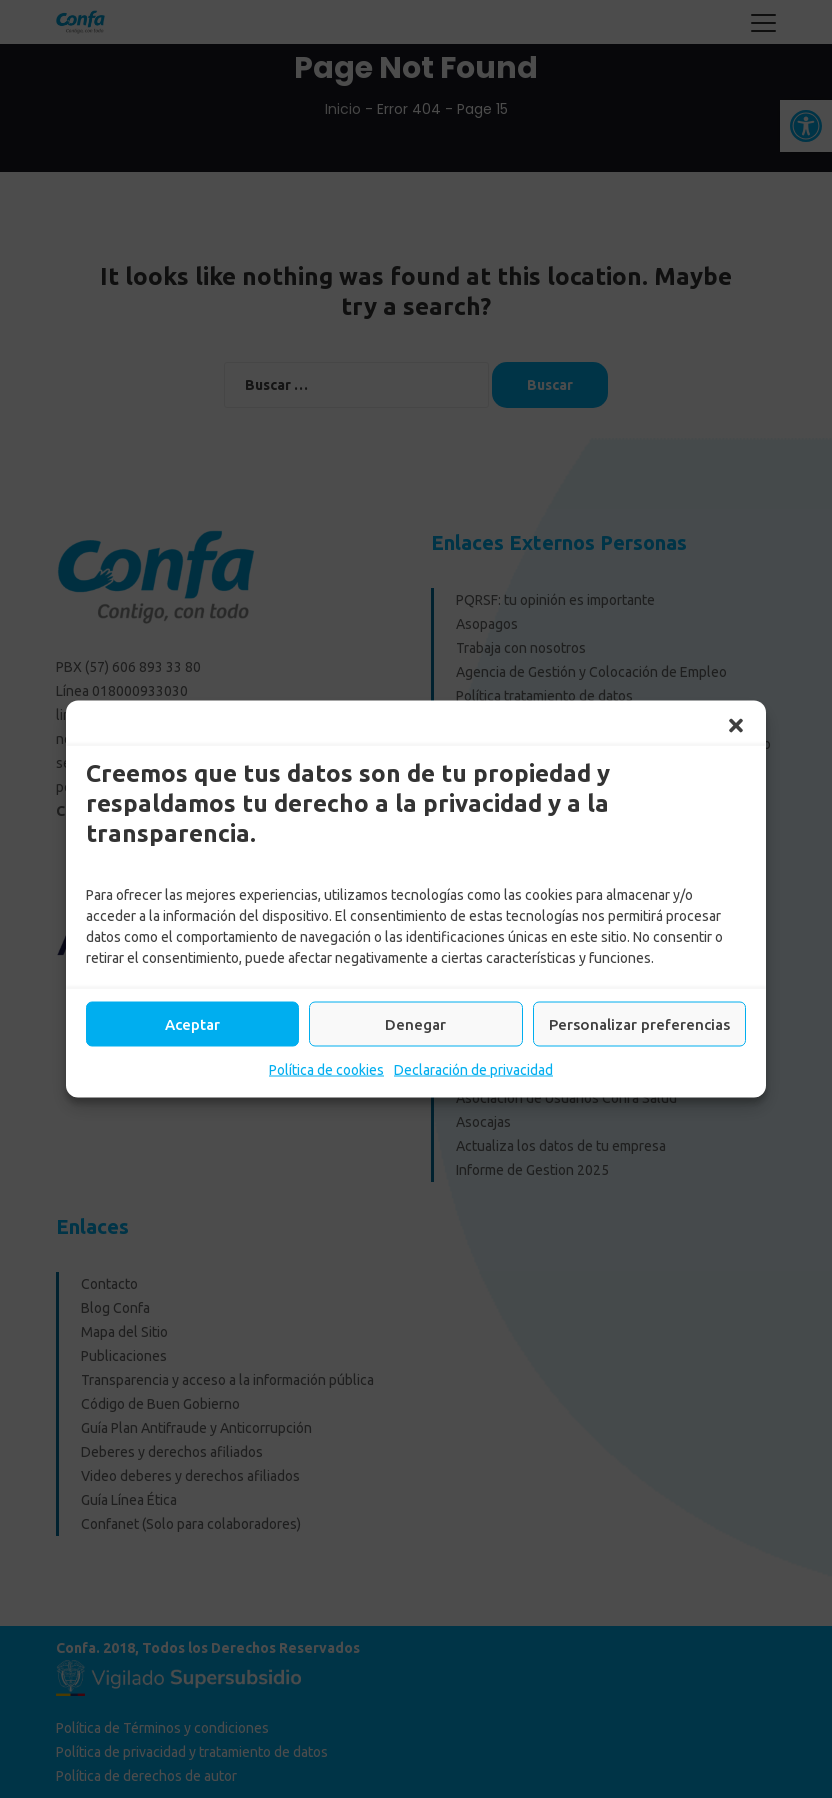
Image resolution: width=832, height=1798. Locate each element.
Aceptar (192, 1023)
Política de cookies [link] (326, 1070)
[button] (736, 726)
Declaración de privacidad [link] (473, 1070)
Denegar (415, 1023)
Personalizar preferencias (639, 1023)
